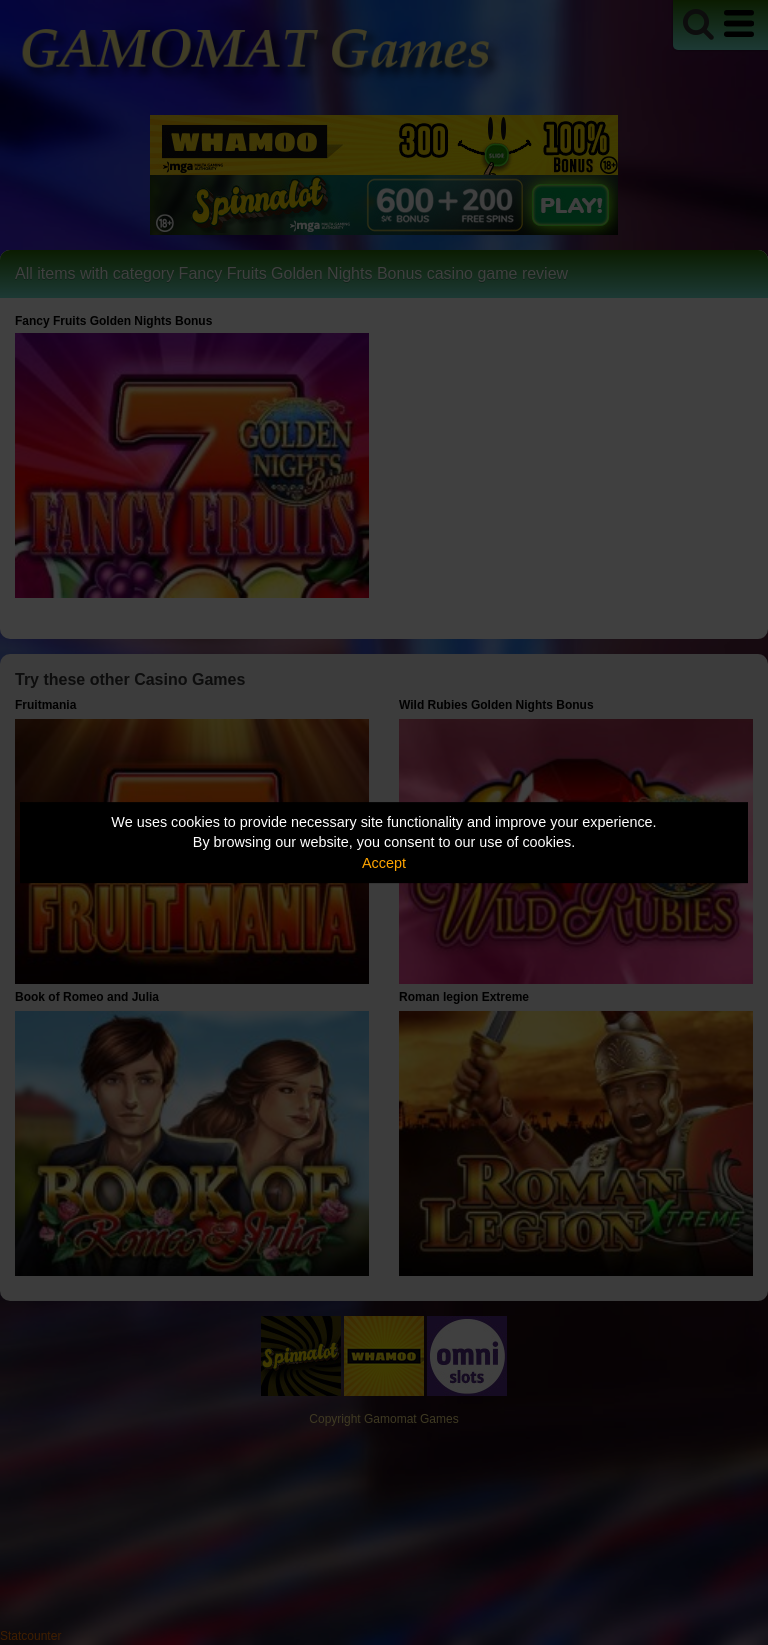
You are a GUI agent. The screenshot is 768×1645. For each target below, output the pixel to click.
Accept (384, 863)
